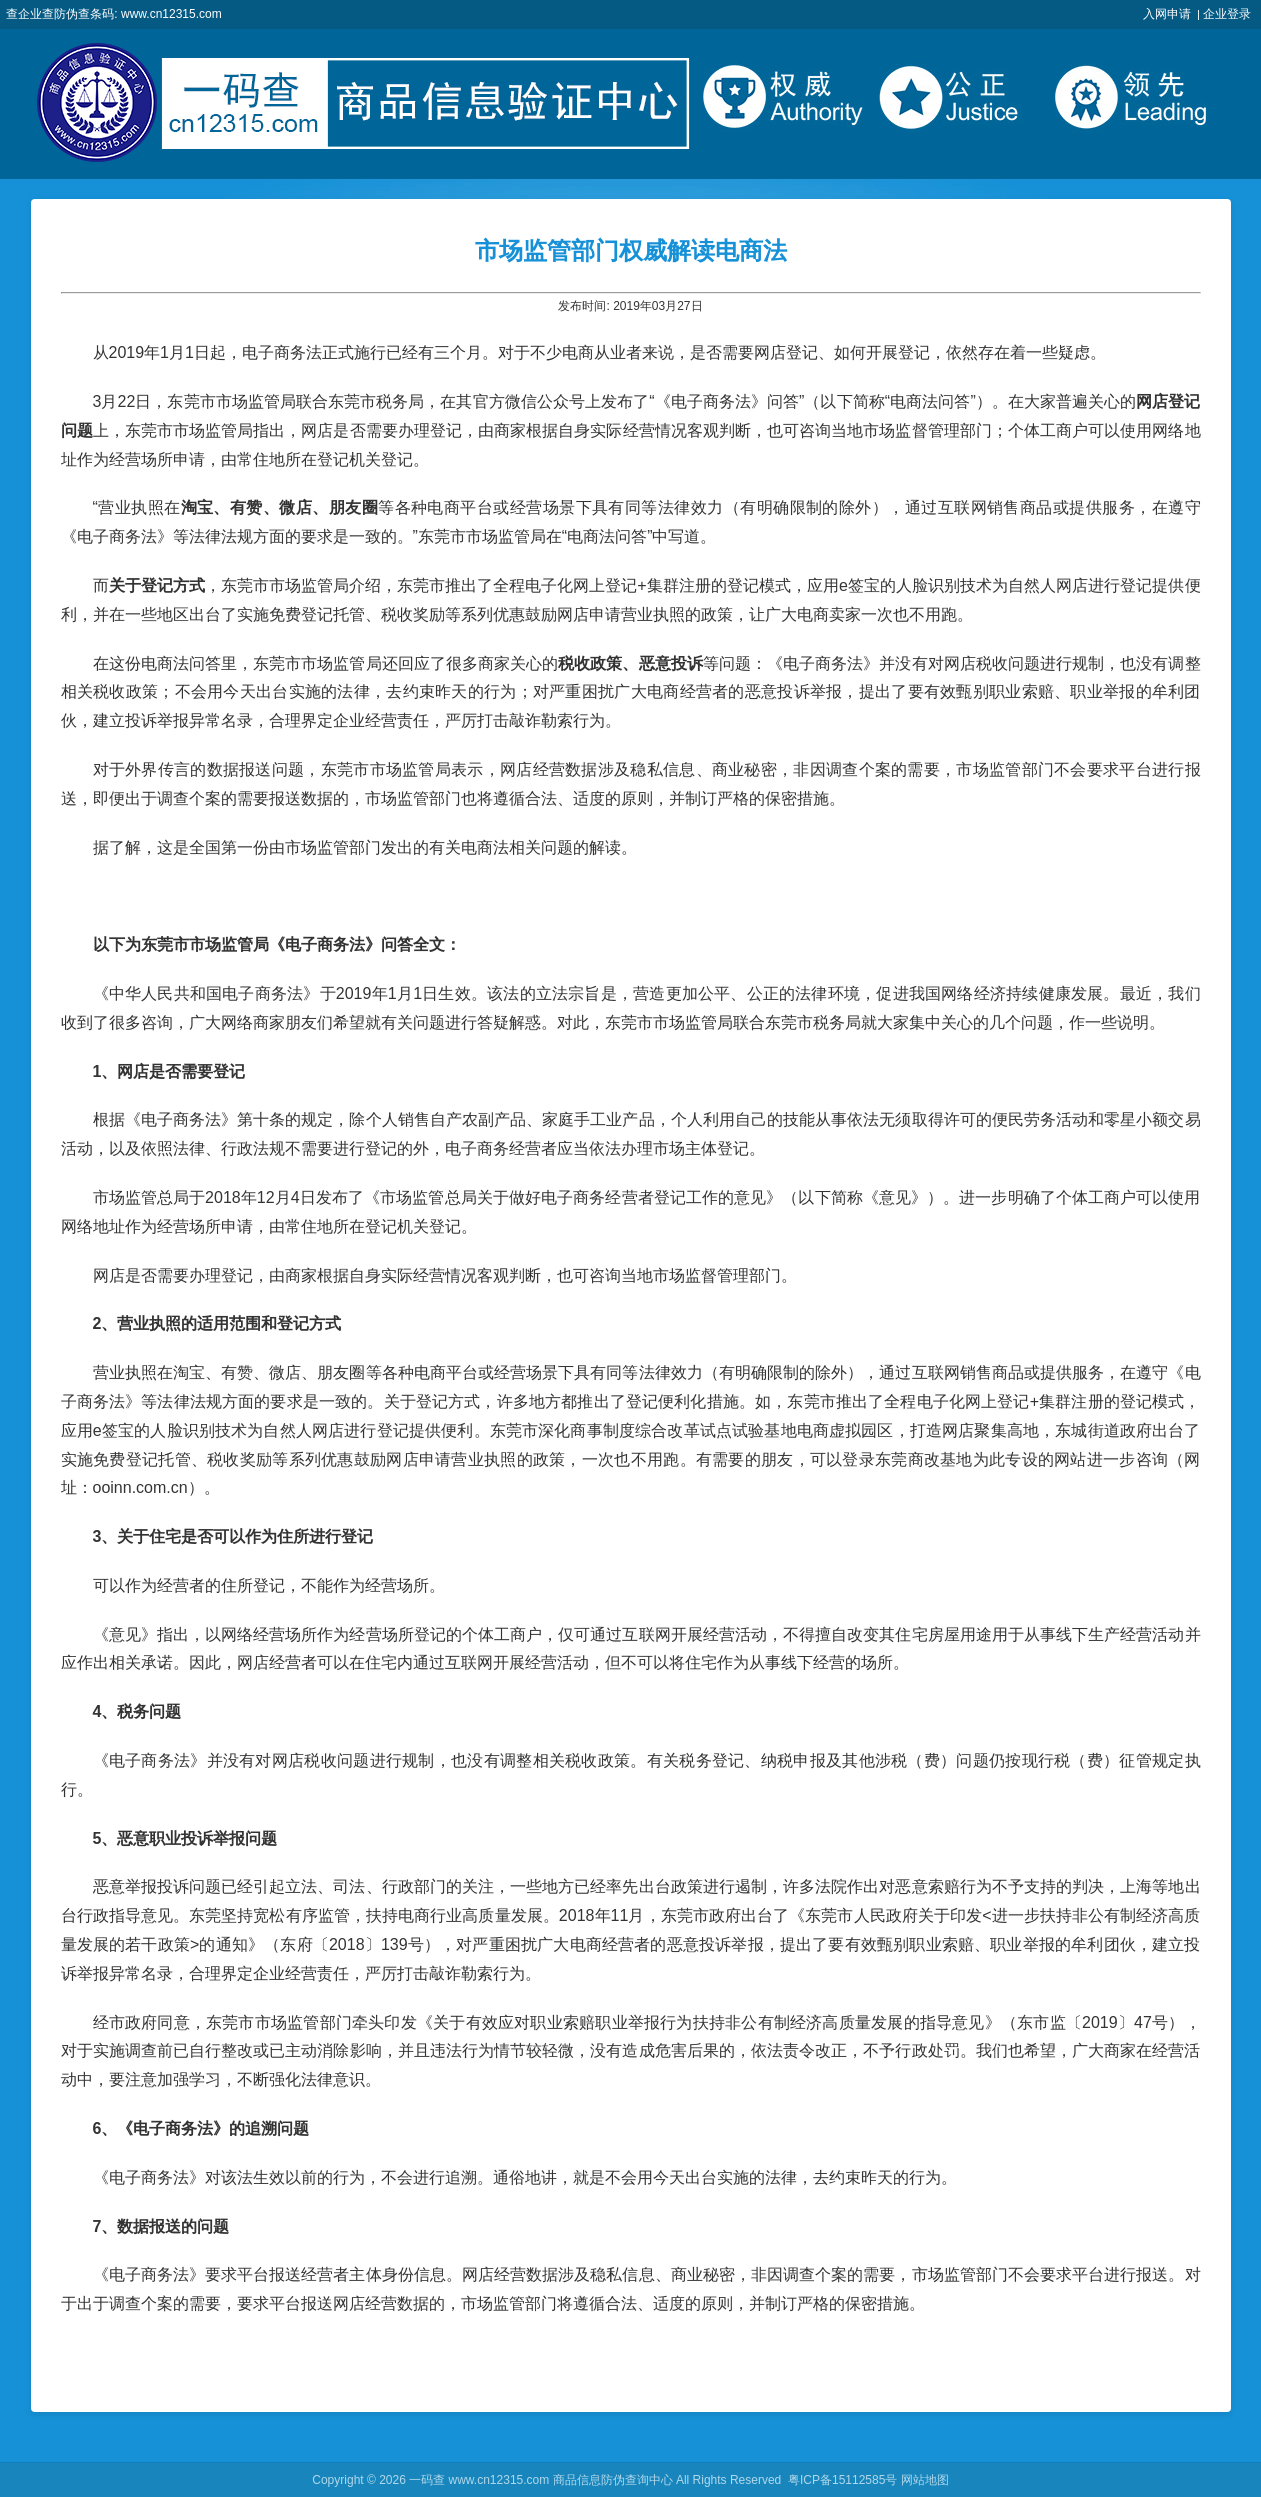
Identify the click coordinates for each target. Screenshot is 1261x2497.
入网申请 (1167, 14)
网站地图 (925, 2480)
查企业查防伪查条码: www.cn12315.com (113, 14)
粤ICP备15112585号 (842, 2480)
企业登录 (1227, 14)
